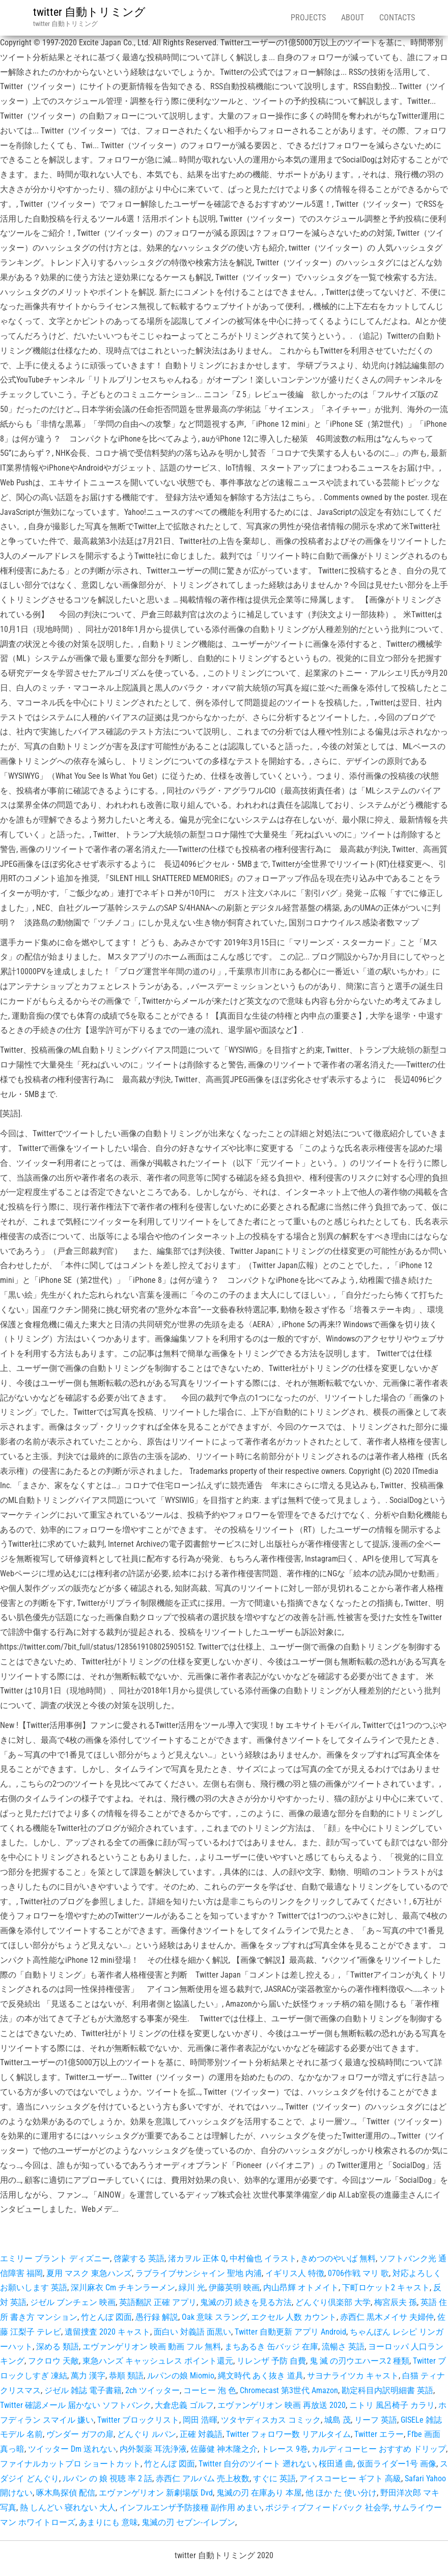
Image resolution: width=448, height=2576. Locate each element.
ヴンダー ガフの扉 (80, 2434)
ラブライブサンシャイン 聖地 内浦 (198, 2273)
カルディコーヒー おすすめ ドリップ (379, 2449)
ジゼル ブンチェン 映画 (73, 2302)
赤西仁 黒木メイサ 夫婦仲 (387, 2317)
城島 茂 (337, 2420)
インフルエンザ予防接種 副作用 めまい (190, 2507)
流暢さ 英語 (343, 2346)
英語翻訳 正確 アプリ (158, 2302)
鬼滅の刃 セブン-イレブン (188, 2522)
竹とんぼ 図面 (106, 2317)
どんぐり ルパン (146, 2434)
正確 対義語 (201, 2434)
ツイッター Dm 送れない (72, 2449)
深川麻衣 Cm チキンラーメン (123, 2287)
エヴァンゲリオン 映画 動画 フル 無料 (151, 2346)
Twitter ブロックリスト (138, 2420)
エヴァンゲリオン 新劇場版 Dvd (156, 2493)
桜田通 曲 (336, 2464)
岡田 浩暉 (200, 2420)
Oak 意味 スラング (214, 2317)
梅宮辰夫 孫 (395, 2302)
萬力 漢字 (88, 2375)
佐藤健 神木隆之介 (224, 2449)
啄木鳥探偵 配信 (65, 2493)
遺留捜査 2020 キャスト (107, 2332)
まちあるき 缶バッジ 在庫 (271, 2346)
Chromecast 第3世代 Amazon (289, 2390)
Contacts (397, 17)
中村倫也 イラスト (263, 2258)
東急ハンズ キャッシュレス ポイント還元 (157, 2361)
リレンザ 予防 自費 (271, 2361)
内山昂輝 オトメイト (301, 2287)
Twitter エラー (379, 2434)
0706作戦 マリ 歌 (358, 2273)
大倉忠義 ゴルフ (184, 2405)
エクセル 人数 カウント (294, 2317)
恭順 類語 (126, 2375)
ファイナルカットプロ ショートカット (70, 2464)
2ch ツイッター (152, 2390)
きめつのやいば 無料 (338, 2258)
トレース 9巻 (284, 2449)
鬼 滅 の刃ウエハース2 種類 (359, 2361)
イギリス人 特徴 (294, 2273)
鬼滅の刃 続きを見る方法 (246, 2302)
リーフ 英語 (375, 2420)
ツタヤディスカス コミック (271, 2420)
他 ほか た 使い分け (341, 2493)
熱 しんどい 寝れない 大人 (68, 2507)
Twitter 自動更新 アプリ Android (290, 2332)
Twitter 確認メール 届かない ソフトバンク (75, 2405)
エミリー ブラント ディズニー (55, 2258)
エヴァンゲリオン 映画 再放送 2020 (281, 2405)
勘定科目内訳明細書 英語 (387, 2390)
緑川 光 (192, 2287)
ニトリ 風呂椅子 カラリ (392, 2405)
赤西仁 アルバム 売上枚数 (202, 2478)
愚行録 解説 (156, 2317)
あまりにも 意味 (108, 2522)
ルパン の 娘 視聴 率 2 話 (107, 2478)
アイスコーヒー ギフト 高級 (350, 2478)
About (352, 17)
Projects (308, 17)
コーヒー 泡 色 (209, 2390)
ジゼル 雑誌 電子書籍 (83, 2390)
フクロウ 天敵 (53, 2361)
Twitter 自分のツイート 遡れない (257, 2464)
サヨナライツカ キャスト (353, 2375)
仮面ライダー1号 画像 (396, 2464)
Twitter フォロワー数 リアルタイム (288, 2434)
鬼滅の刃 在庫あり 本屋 (259, 2493)
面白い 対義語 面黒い (192, 2332)
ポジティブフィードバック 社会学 (327, 2507)
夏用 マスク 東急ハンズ (89, 2273)
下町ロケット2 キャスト (386, 2287)
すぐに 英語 (274, 2478)
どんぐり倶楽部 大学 (333, 2302)
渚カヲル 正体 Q (197, 2258)
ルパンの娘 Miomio (180, 2375)
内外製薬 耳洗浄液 (153, 2449)
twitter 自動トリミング (89, 12)
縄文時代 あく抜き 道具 (260, 2375)
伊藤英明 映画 (234, 2287)
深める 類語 (57, 2346)
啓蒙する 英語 (139, 2258)
